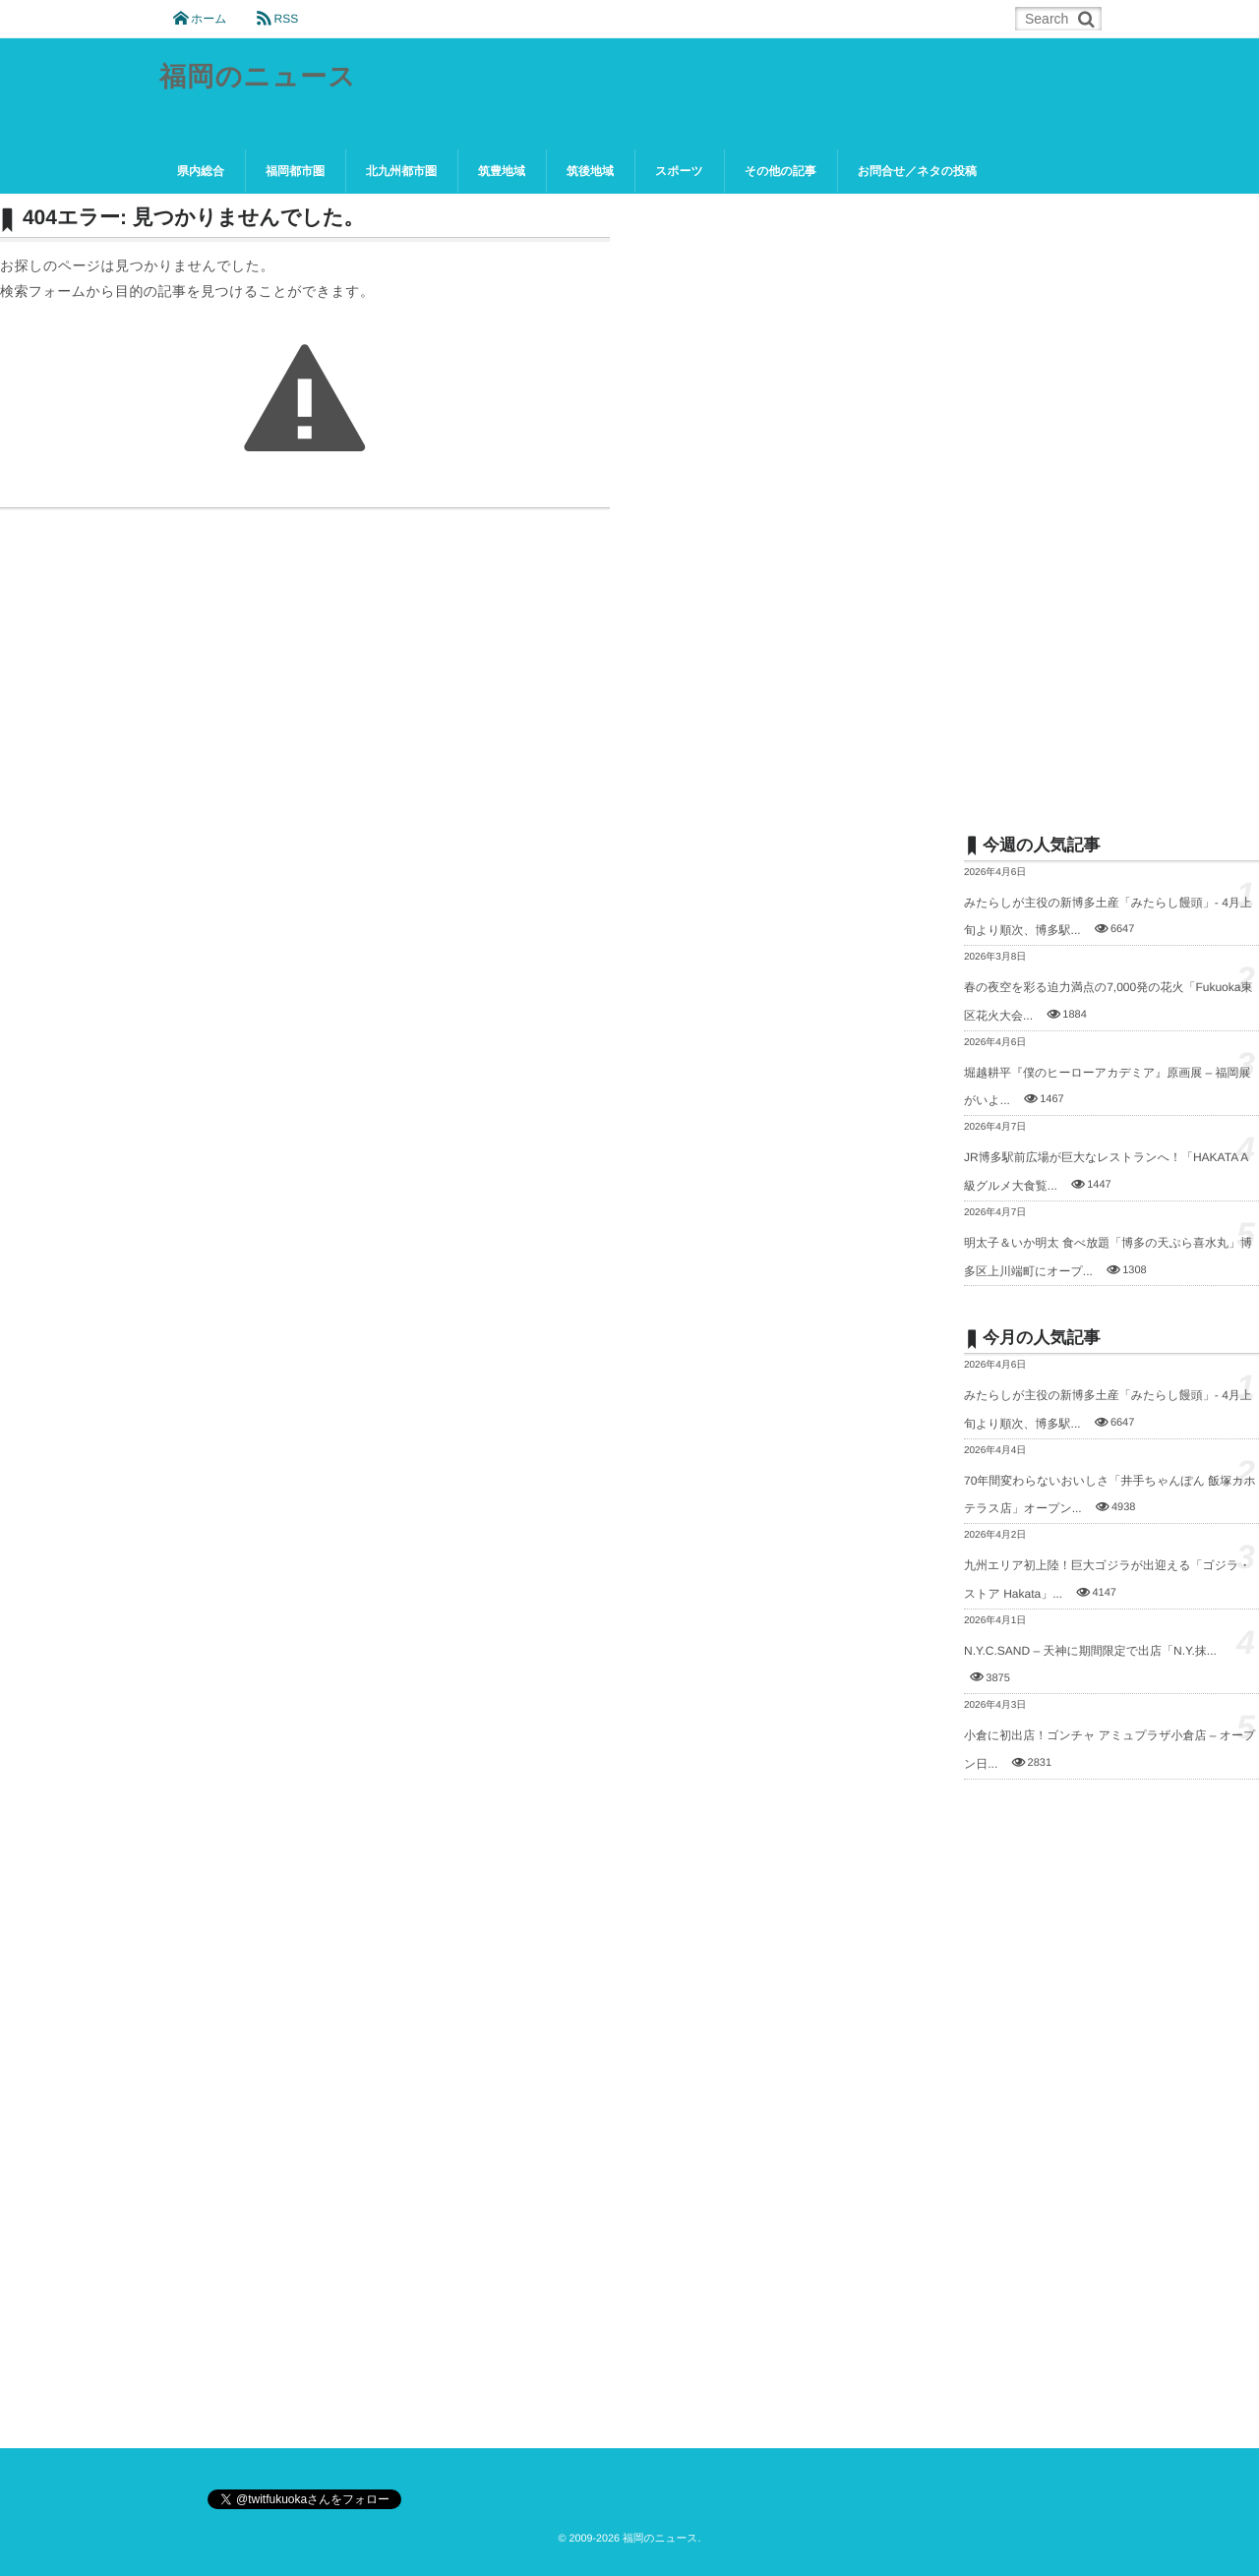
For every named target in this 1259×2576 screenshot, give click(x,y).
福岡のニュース (260, 78)
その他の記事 (780, 171)
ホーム (209, 19)
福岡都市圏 (295, 171)
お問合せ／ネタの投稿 (917, 171)
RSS (285, 19)
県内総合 (200, 171)
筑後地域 (590, 171)
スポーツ (679, 171)
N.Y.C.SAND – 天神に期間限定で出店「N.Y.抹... (1090, 1651)
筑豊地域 (501, 171)
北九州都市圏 (401, 171)
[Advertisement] (1111, 498)
